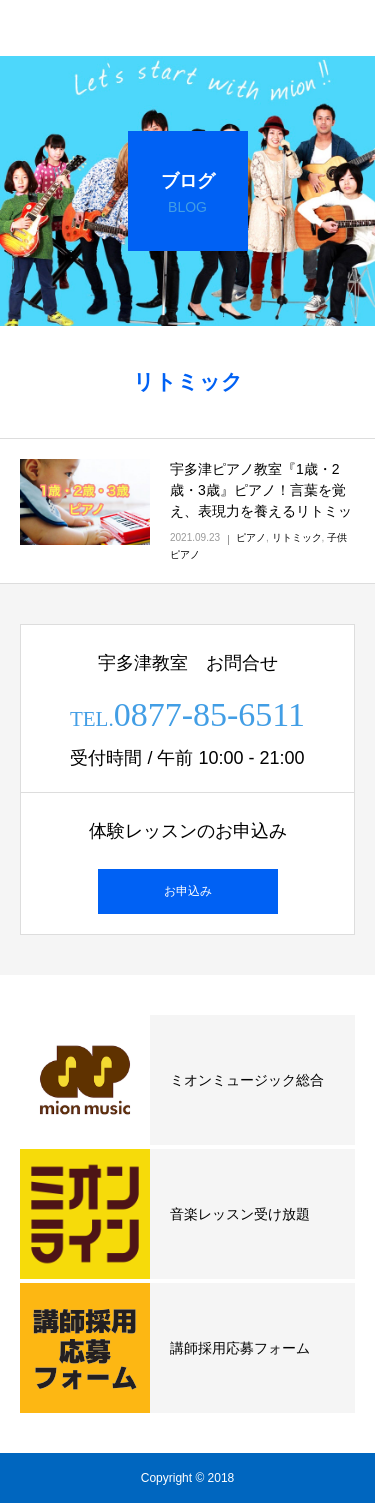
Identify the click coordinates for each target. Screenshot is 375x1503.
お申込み (188, 891)
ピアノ (251, 537)
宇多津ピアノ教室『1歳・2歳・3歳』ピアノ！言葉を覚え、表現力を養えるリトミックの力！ (261, 500)
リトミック (297, 537)
